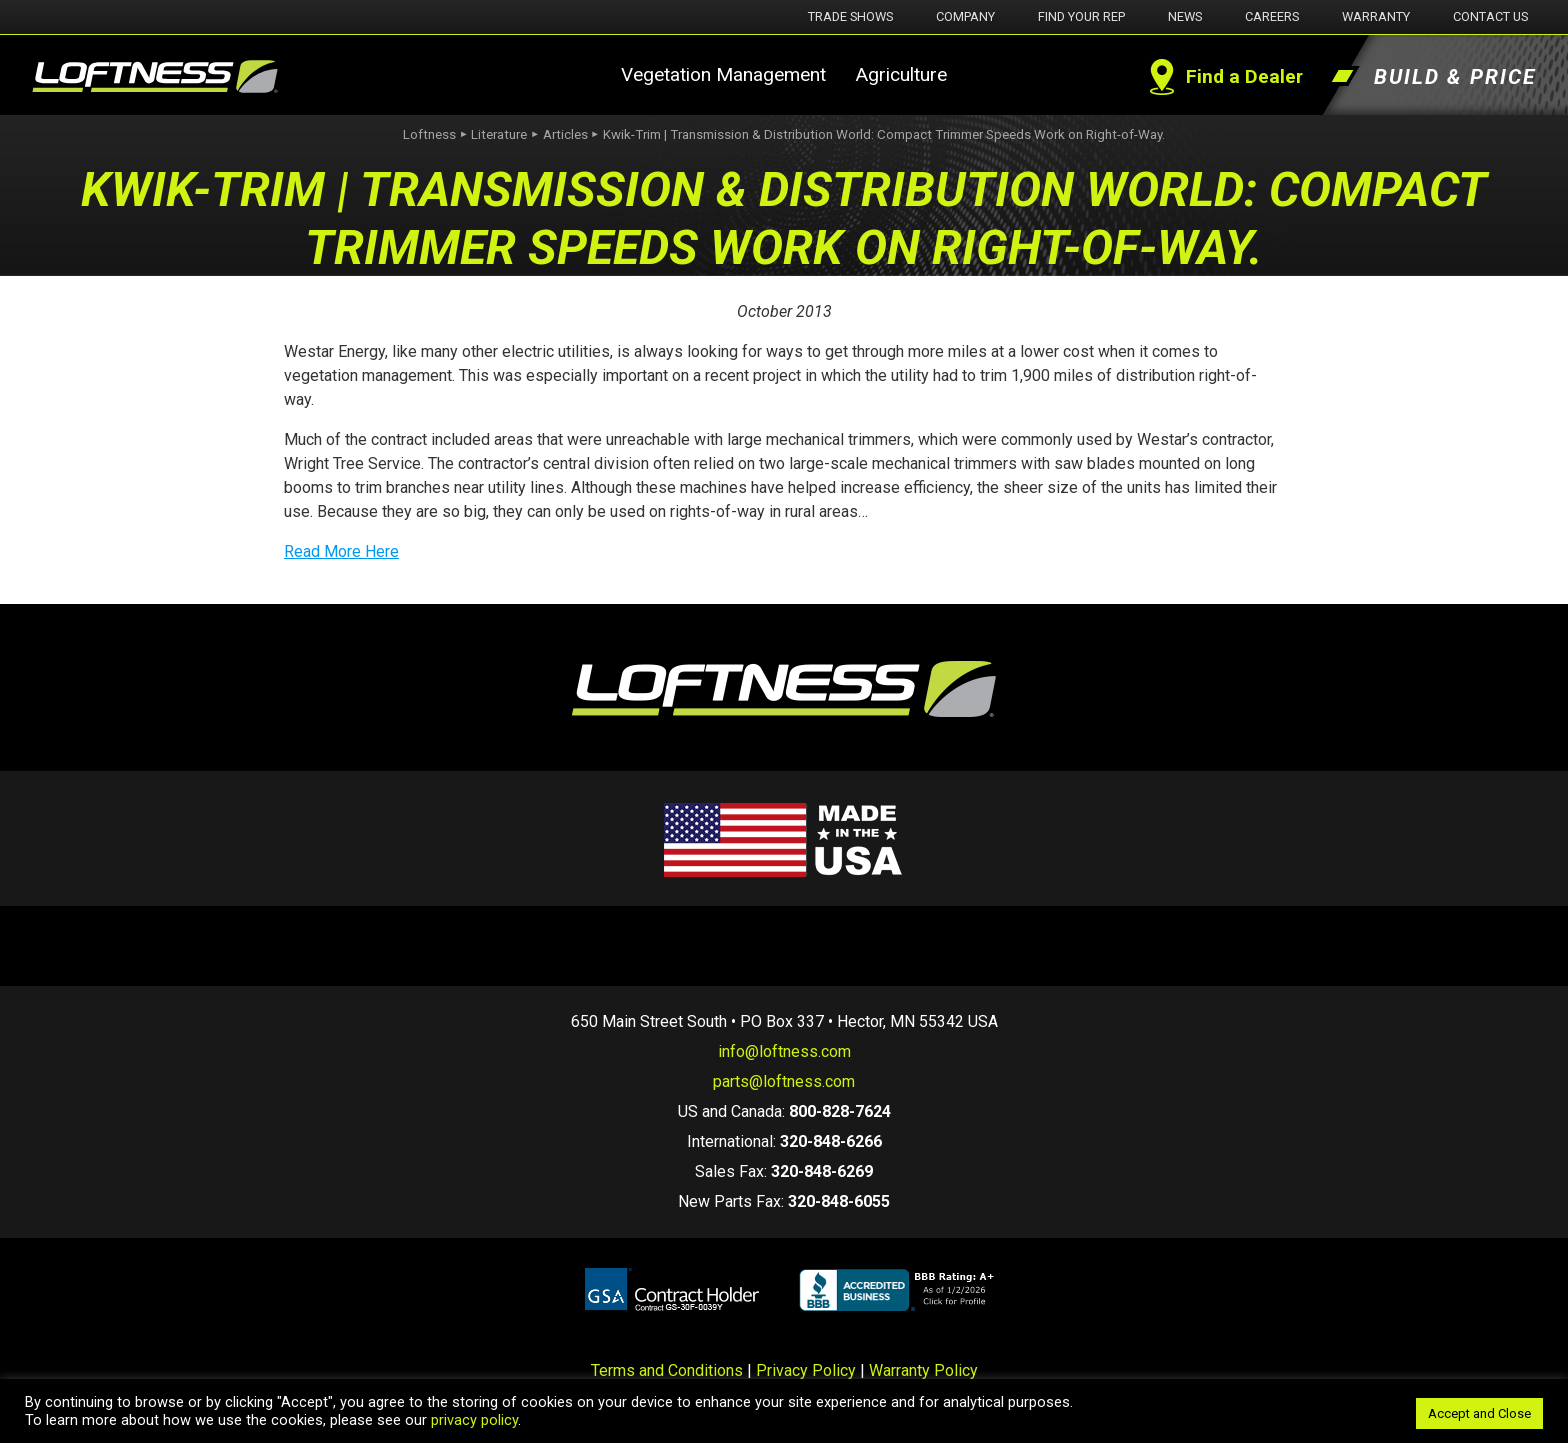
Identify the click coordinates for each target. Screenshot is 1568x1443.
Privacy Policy (806, 1370)
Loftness (429, 134)
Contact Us (1490, 16)
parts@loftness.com (784, 1081)
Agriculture (901, 74)
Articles (565, 134)
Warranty (1376, 16)
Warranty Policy (923, 1370)
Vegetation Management (723, 74)
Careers (1272, 16)
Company (965, 16)
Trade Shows (850, 16)
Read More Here (341, 551)
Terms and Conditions (667, 1370)
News (1185, 16)
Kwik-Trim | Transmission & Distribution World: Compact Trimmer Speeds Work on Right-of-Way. (884, 134)
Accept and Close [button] (1479, 1413)
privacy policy (474, 1420)
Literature (499, 134)
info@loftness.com (784, 1051)
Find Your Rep (1081, 16)
